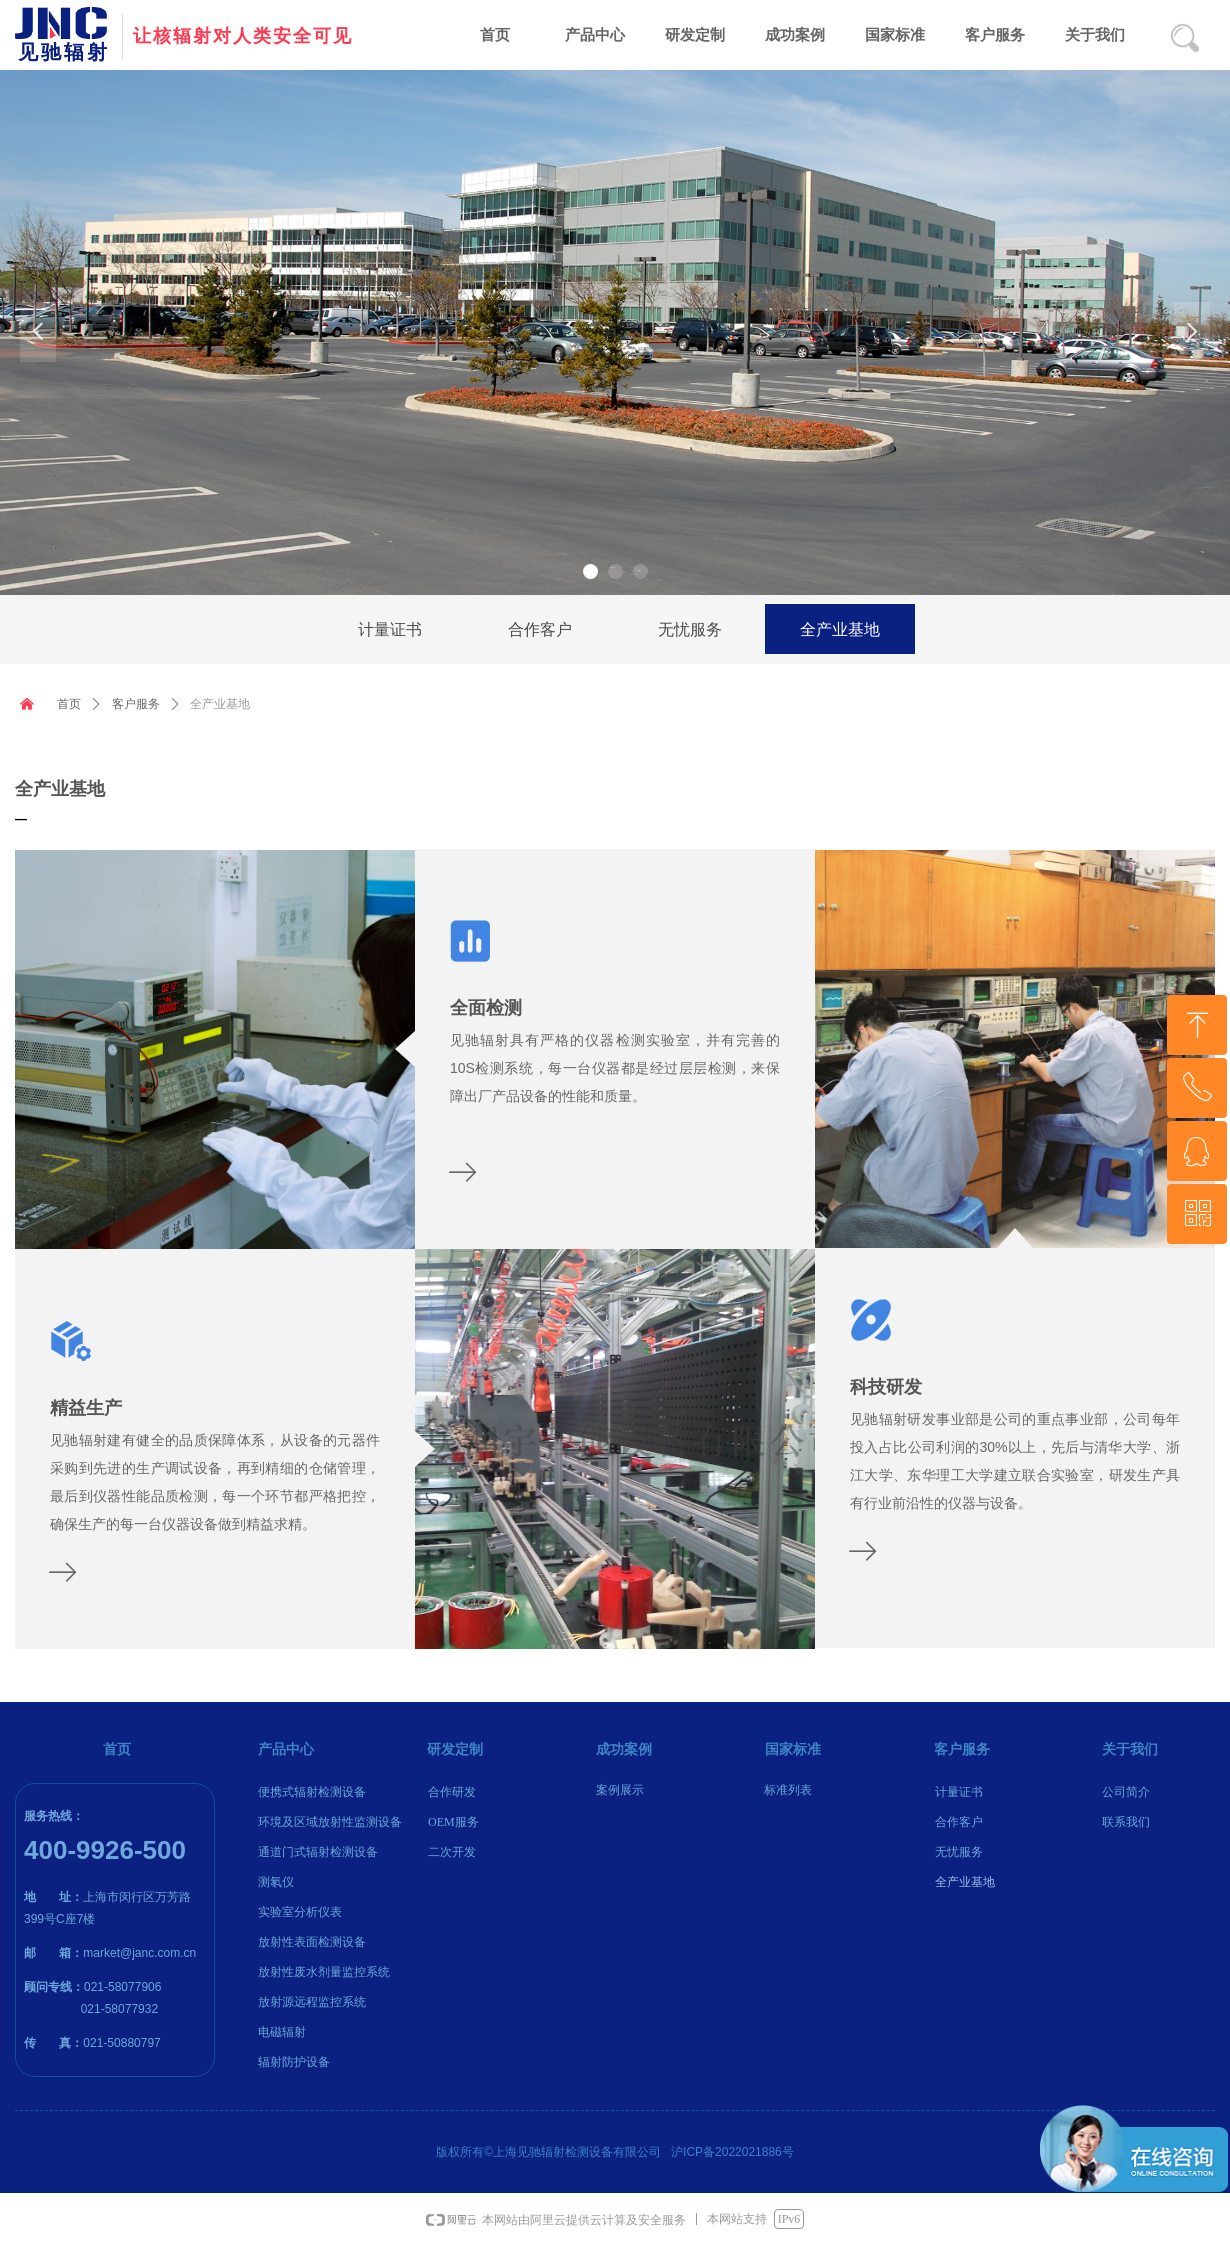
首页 (69, 704)
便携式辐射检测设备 (312, 1792)
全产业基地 (220, 704)
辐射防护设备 (294, 2062)
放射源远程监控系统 (312, 2002)
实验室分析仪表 (300, 1912)
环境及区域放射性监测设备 (330, 1822)
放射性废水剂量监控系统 (324, 1972)
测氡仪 (276, 1882)
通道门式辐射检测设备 (318, 1852)
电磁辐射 (282, 2032)
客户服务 (136, 704)
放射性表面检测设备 (312, 1942)
